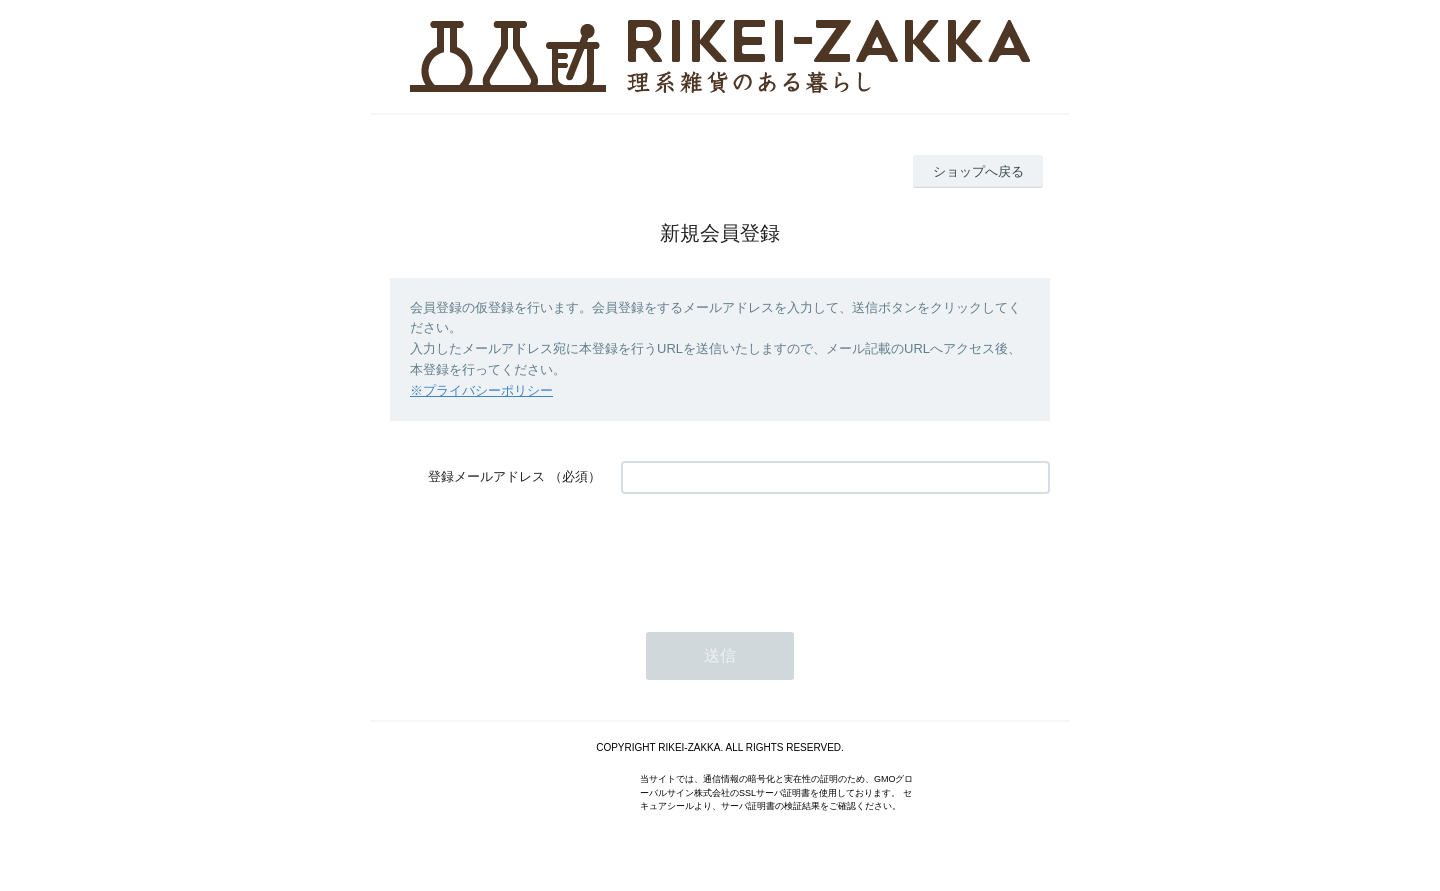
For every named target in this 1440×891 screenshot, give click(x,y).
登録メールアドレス (486, 476)
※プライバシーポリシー (481, 390)
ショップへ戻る (978, 171)
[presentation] (773, 553)
